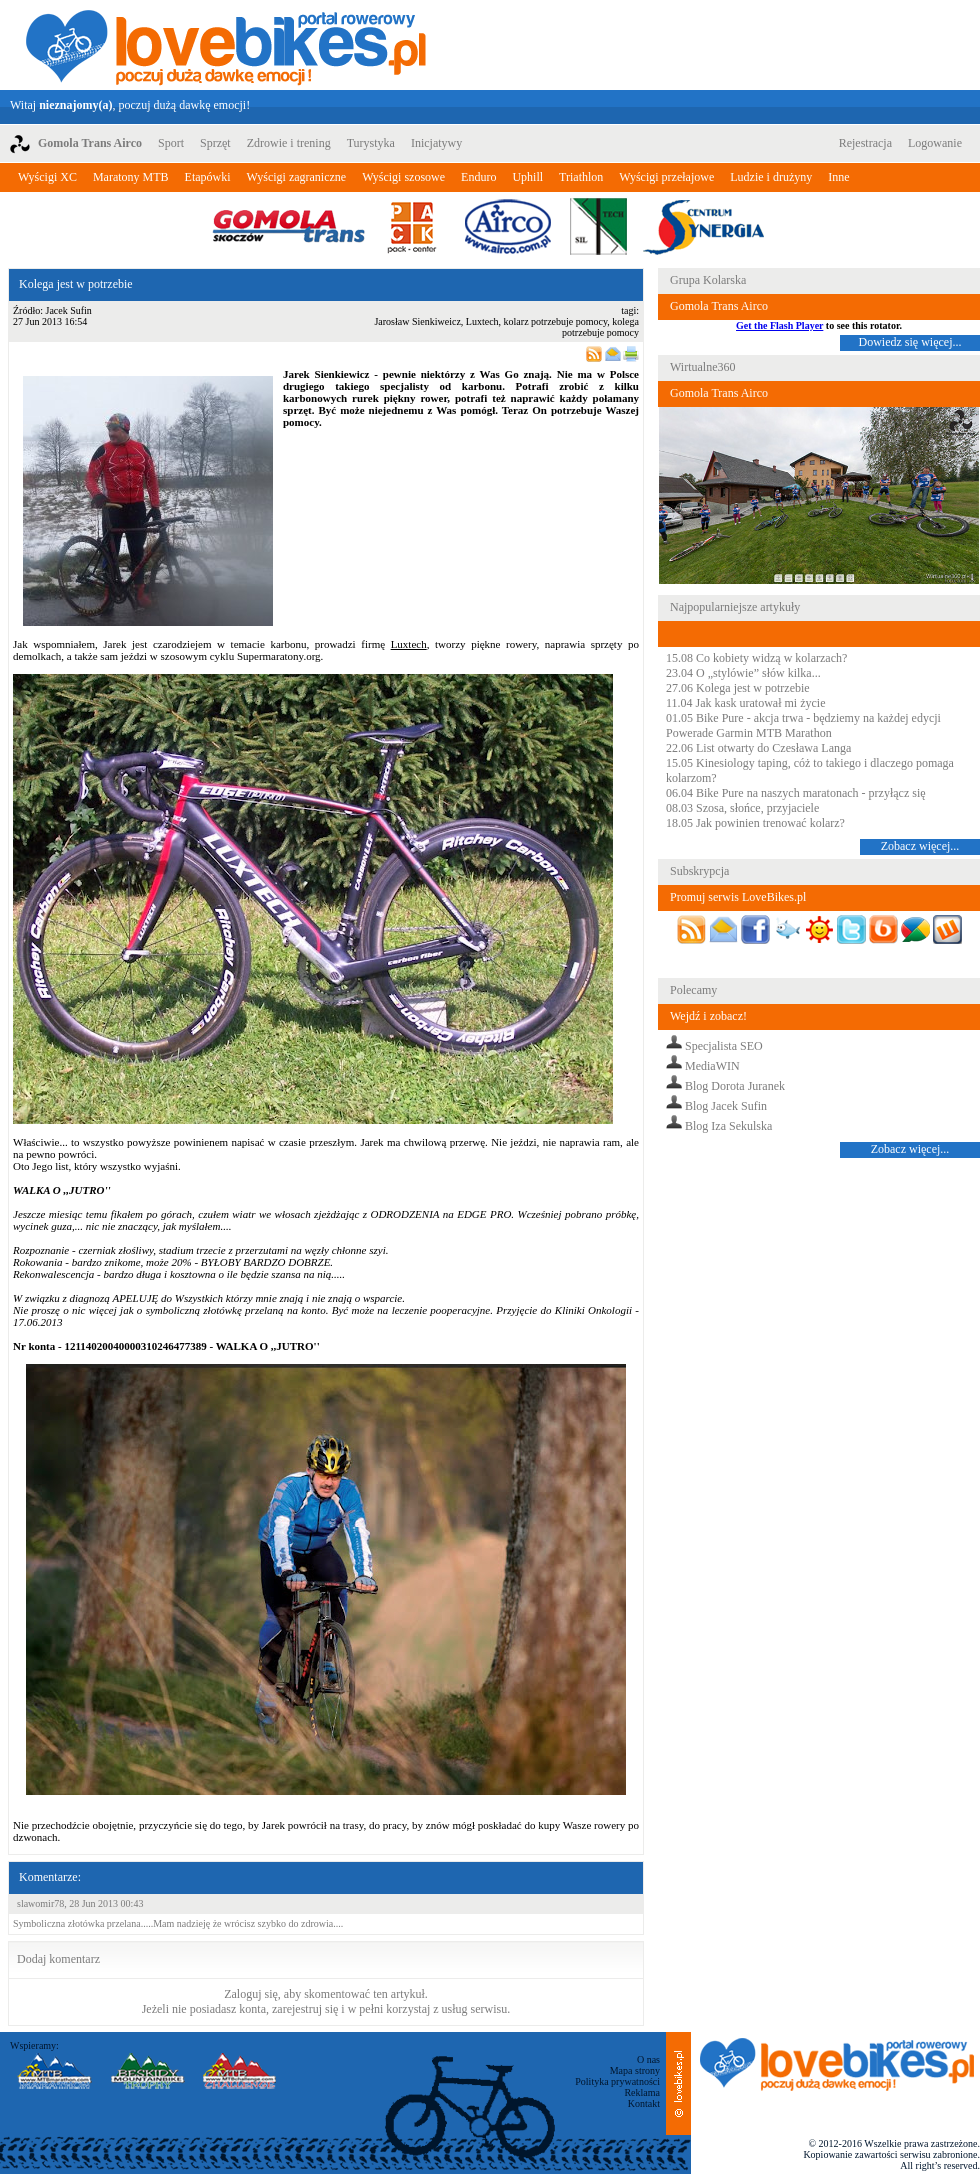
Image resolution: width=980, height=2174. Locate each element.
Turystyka (371, 143)
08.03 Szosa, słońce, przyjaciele (742, 808)
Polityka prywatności (617, 2081)
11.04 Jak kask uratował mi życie (746, 703)
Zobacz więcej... (920, 846)
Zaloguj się (251, 1994)
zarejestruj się (305, 2009)
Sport (171, 143)
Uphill (527, 177)
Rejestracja (865, 143)
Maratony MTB (131, 177)
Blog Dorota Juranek (735, 1086)
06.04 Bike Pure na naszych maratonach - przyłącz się (796, 793)
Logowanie (935, 143)
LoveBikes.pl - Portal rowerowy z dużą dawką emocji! (226, 45)
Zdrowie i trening (289, 143)
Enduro (478, 177)
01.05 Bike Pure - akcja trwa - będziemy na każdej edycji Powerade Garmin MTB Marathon (803, 725)
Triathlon (581, 177)
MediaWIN (712, 1066)
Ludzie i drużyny (771, 177)
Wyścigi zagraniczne (297, 177)
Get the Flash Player (779, 325)
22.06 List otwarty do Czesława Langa (758, 748)
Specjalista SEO (724, 1046)
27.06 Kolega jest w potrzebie (738, 688)
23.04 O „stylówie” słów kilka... (743, 673)
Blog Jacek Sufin (726, 1106)
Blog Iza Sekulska (728, 1126)
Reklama (642, 2092)
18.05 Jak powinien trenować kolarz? (755, 823)
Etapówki (208, 177)
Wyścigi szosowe (403, 177)
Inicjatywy (436, 143)
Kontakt (644, 2103)
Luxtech (409, 644)
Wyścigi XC (47, 177)
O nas (648, 2059)
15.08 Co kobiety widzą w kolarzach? (756, 658)
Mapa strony (635, 2070)
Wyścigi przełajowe (666, 177)
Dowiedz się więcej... (910, 342)
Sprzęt (215, 143)
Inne (838, 177)
